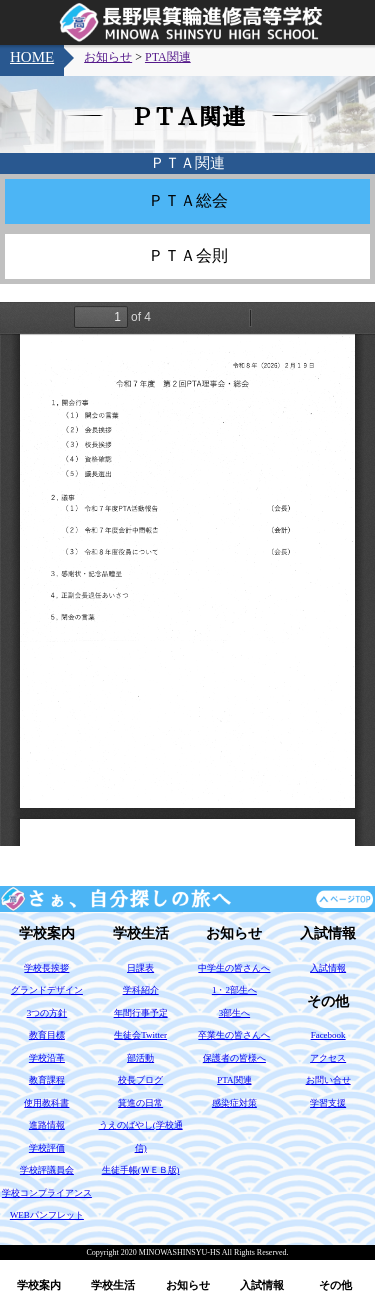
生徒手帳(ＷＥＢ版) (141, 1170)
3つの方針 (47, 1013)
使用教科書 (46, 1103)
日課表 (140, 968)
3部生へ (235, 1013)
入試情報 (262, 1285)
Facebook (328, 1035)
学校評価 (47, 1148)
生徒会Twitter (140, 1035)
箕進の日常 (140, 1103)
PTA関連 (168, 57)
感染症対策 (234, 1103)
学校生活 (113, 1285)
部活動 (140, 1058)
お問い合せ (328, 1080)
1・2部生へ (234, 990)
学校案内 (39, 1285)
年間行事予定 (141, 1013)
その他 (335, 1285)
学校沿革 (47, 1058)
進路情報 (47, 1125)
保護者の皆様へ (234, 1058)
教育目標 (47, 1035)
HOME (32, 57)
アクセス (328, 1058)
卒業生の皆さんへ (234, 1035)
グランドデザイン (47, 990)
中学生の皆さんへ (234, 968)
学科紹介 (141, 990)
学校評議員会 (47, 1170)
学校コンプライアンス (47, 1193)
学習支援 (328, 1103)
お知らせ (188, 1285)
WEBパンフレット (47, 1215)
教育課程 (47, 1080)
